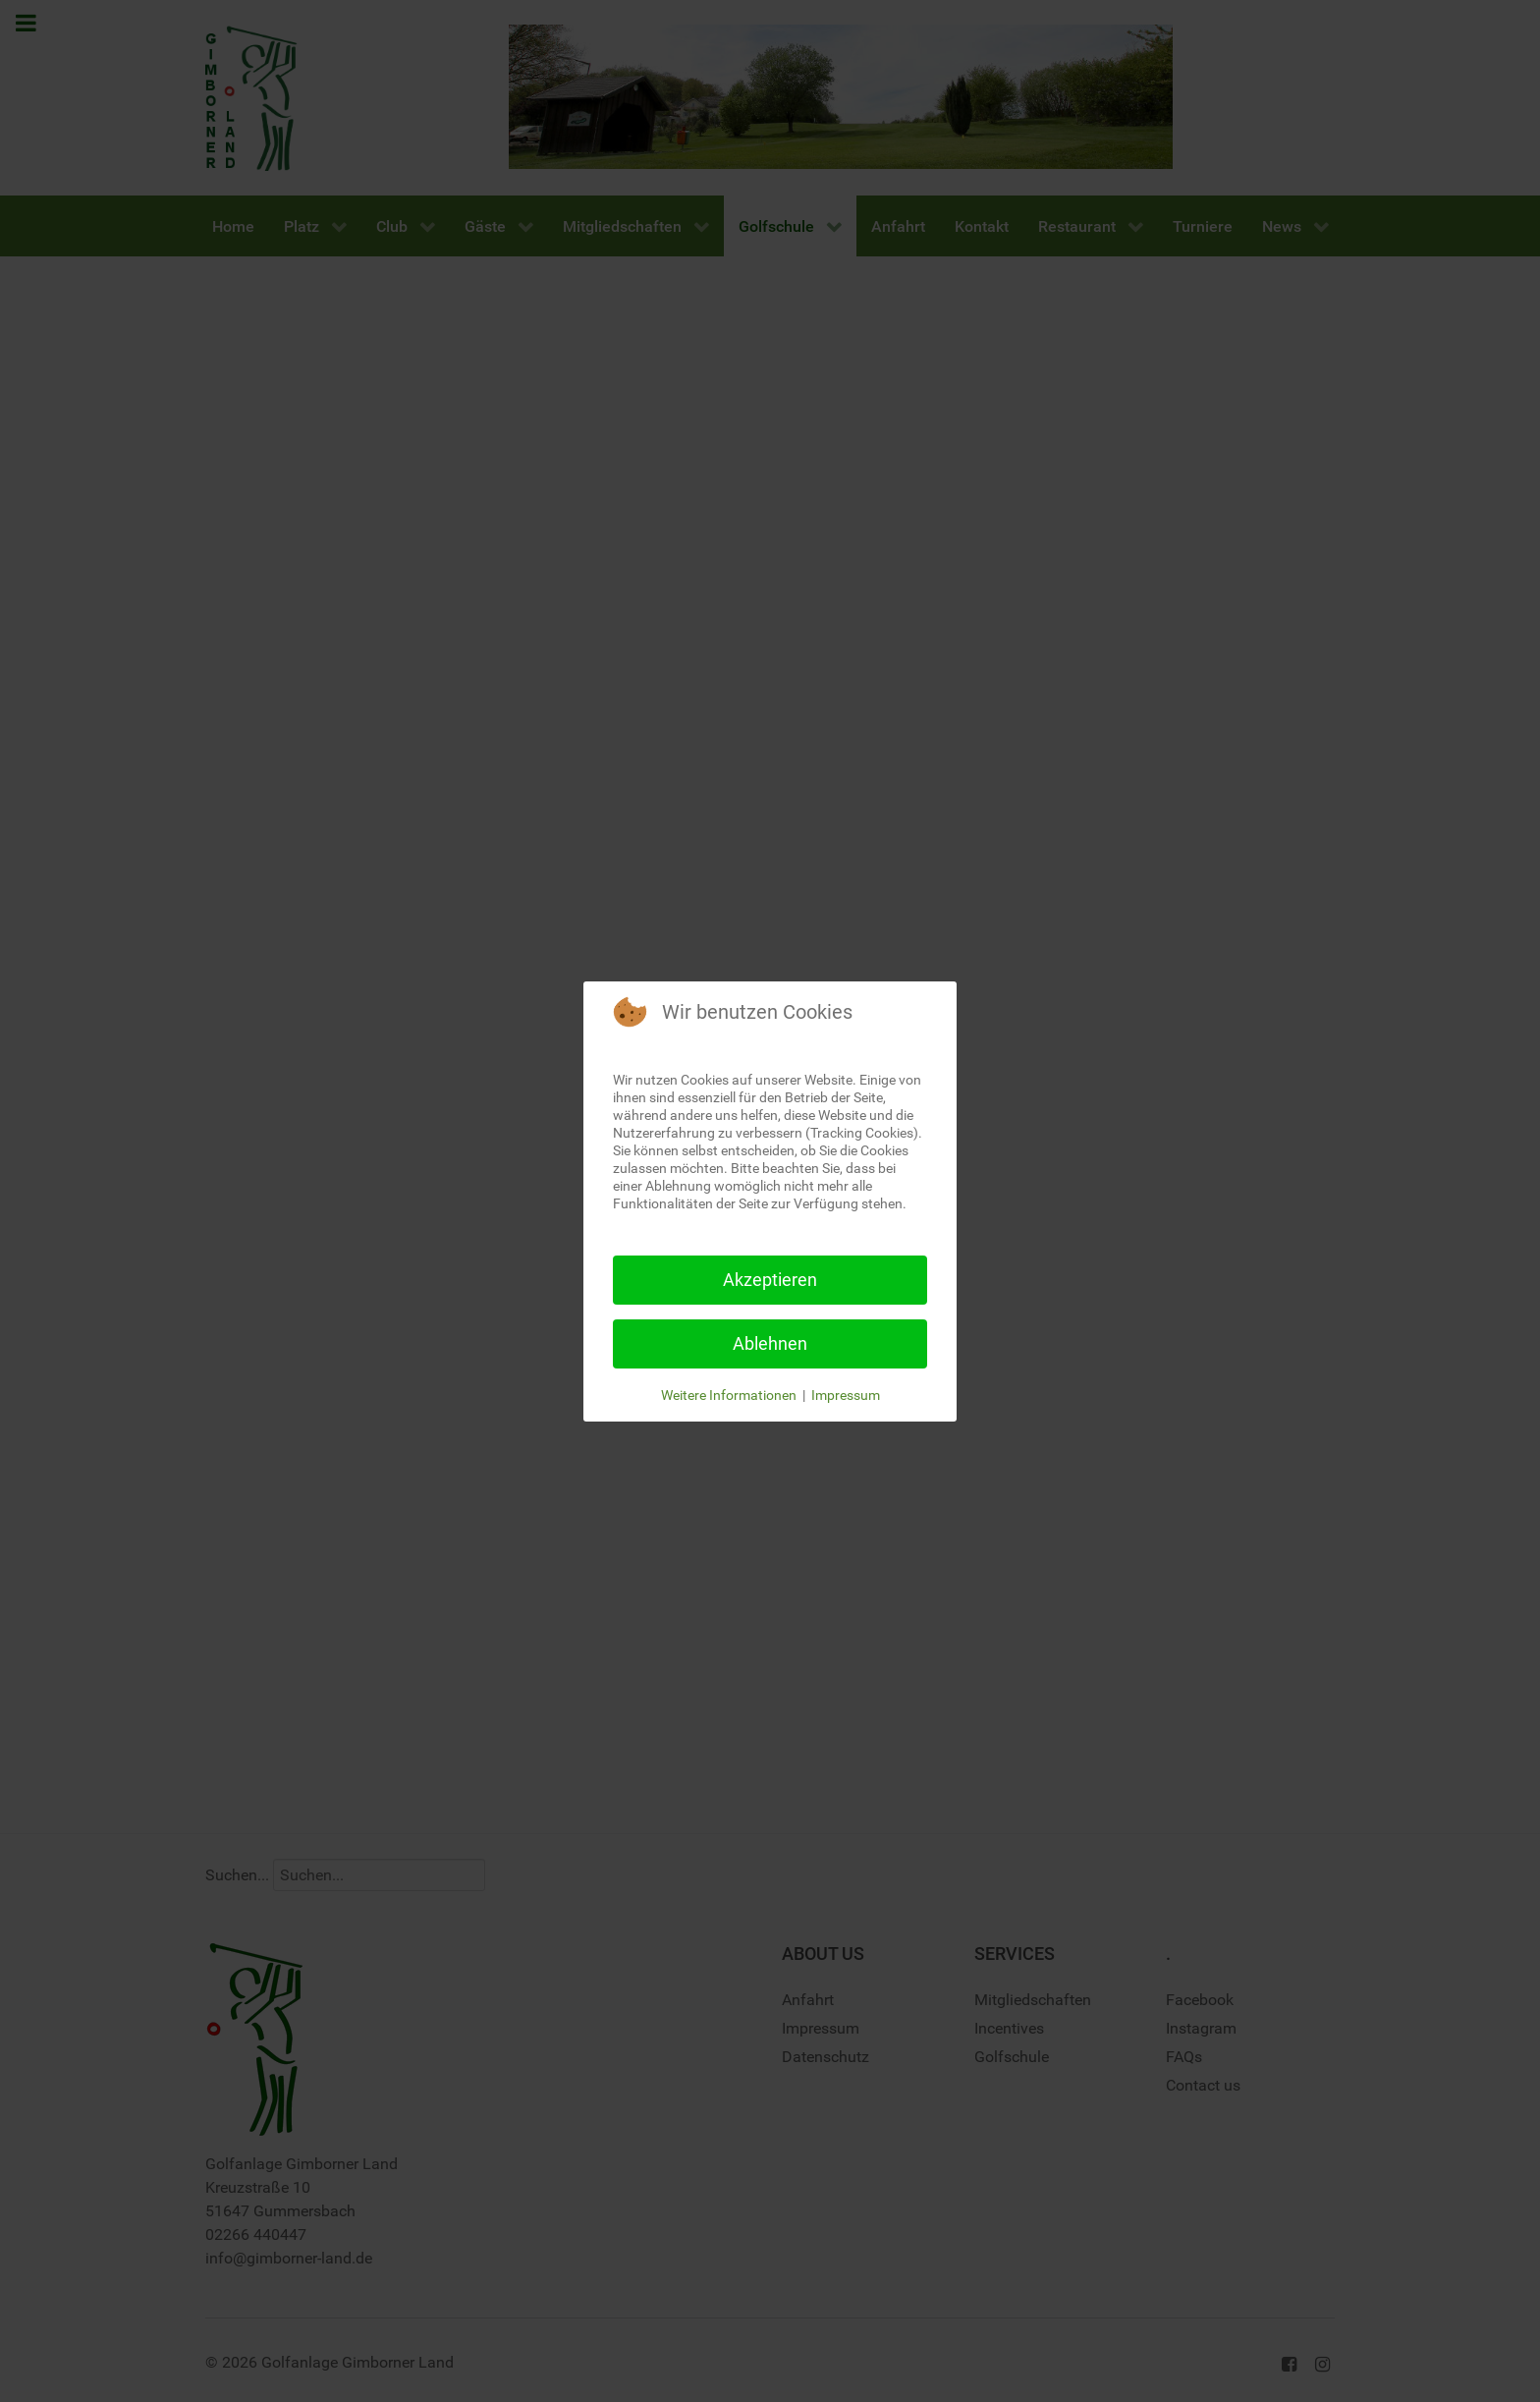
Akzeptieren (770, 1279)
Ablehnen (770, 1343)
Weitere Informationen (729, 1395)
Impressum (845, 1395)
